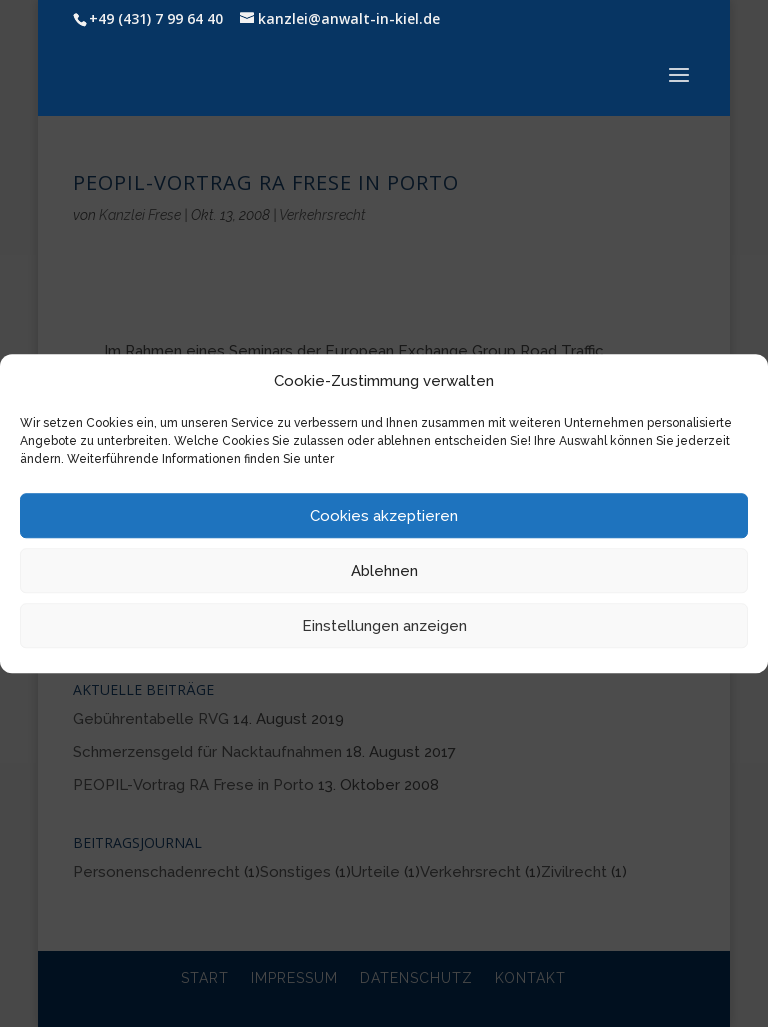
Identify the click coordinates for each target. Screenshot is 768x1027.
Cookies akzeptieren (384, 516)
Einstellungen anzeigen (384, 626)
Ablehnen (384, 571)
